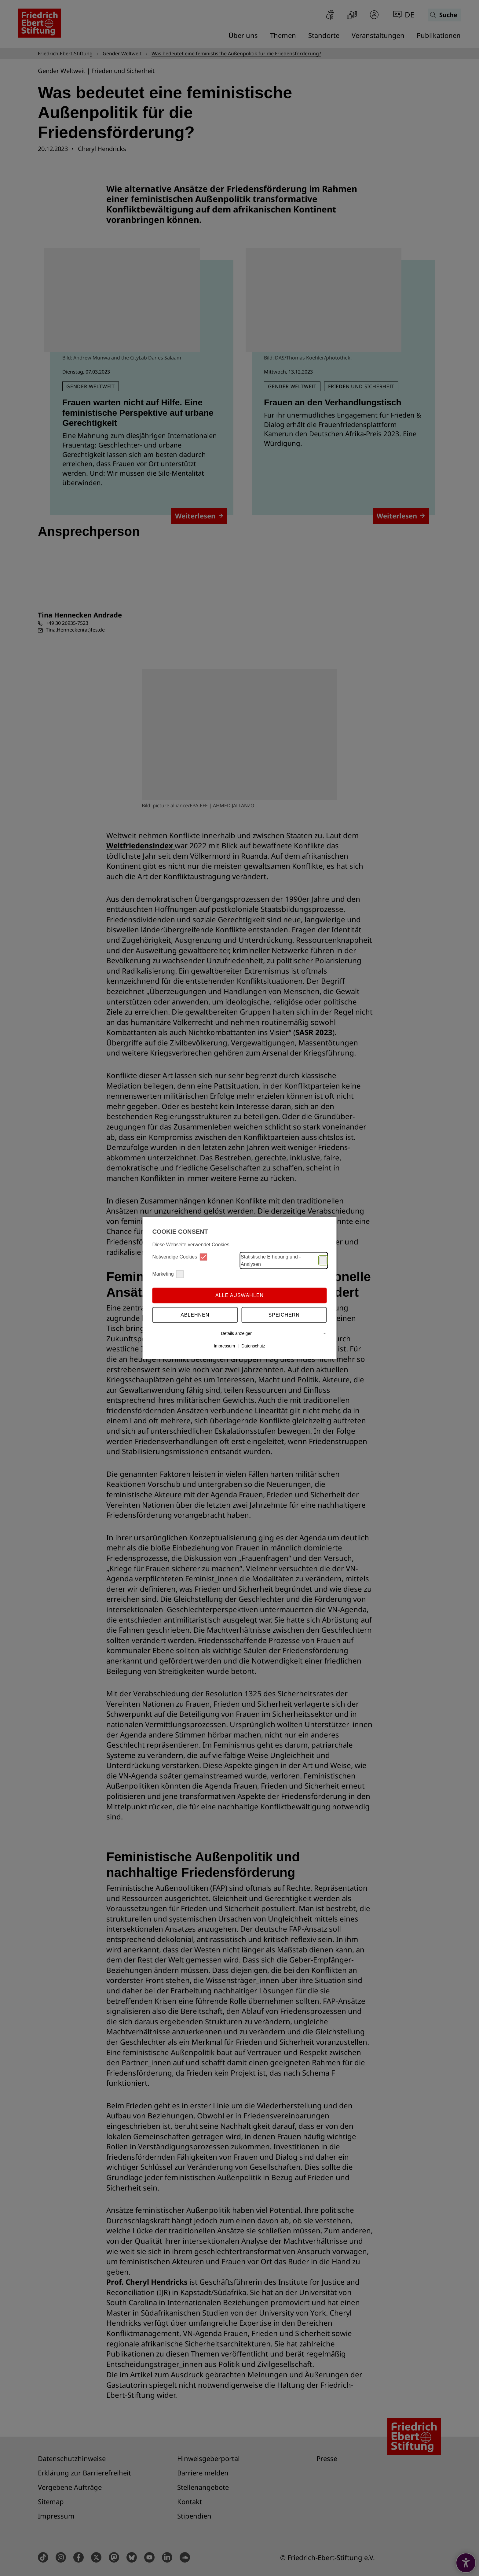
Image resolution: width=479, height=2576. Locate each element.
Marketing (168, 1274)
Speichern (284, 1314)
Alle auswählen (239, 1295)
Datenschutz (253, 1345)
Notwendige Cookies (179, 1257)
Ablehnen (195, 1314)
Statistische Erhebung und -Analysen (284, 1260)
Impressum (224, 1345)
